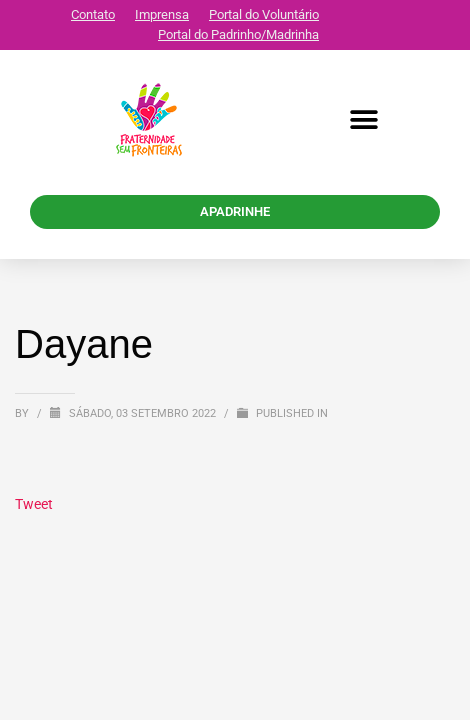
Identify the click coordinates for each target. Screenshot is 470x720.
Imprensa (162, 14)
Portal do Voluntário (264, 14)
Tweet (34, 504)
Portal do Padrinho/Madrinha (238, 34)
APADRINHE (235, 211)
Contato (93, 14)
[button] (364, 120)
